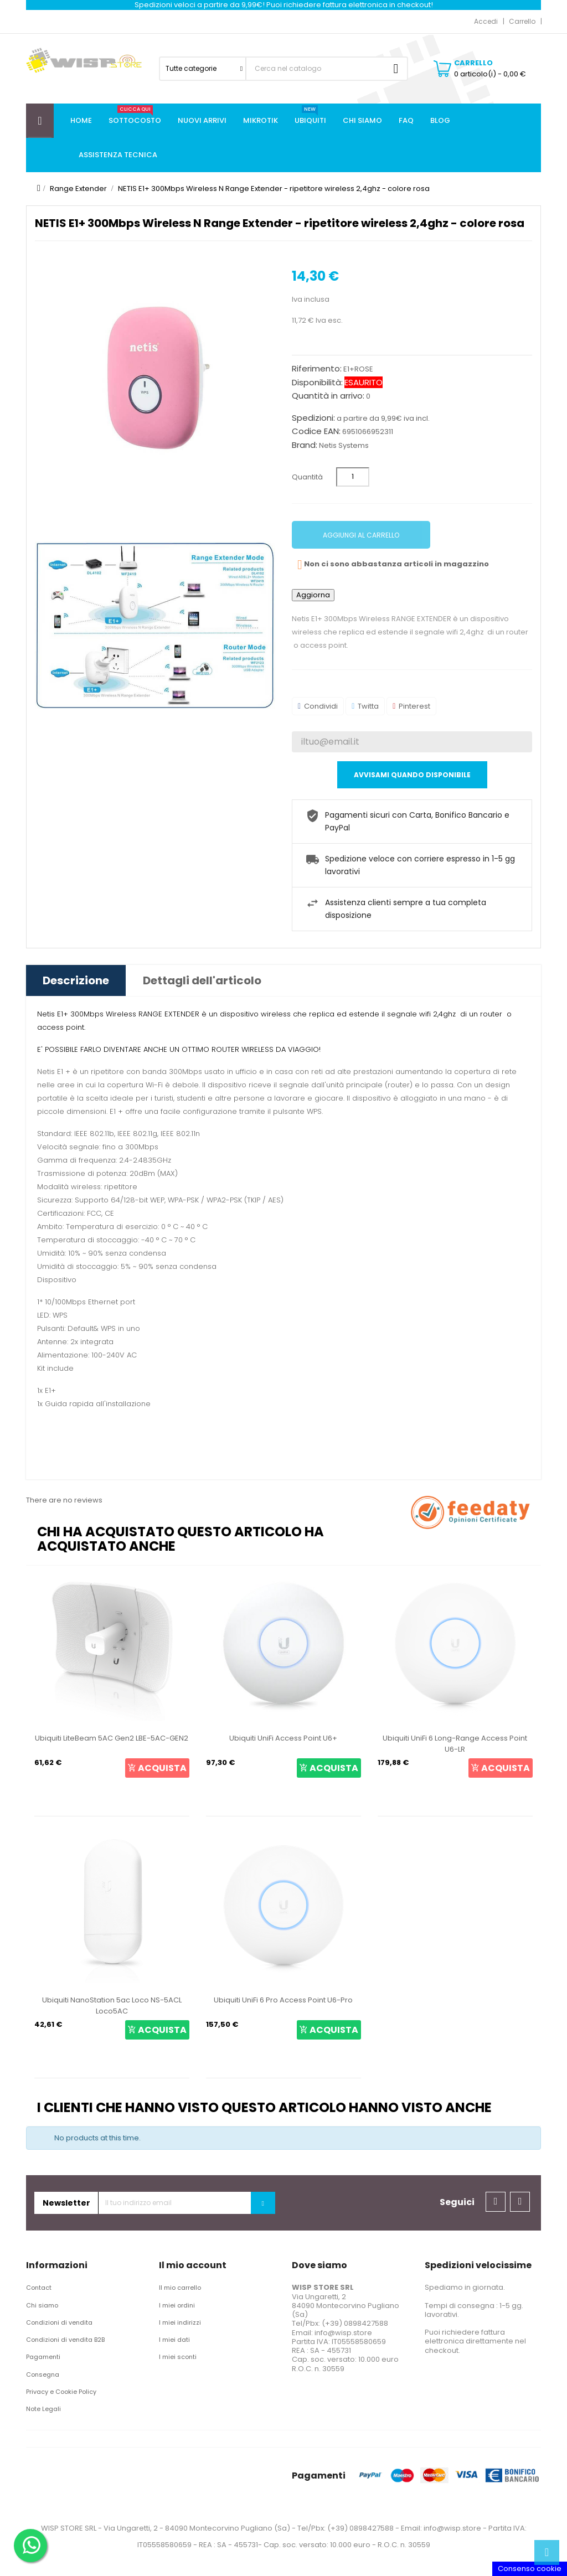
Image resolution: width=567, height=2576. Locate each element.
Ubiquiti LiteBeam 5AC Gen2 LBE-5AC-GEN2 (111, 1738)
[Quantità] (352, 477)
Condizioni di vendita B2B (65, 2339)
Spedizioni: (313, 418)
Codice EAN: (316, 431)
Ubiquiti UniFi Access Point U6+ (283, 1738)
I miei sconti (178, 2356)
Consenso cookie (529, 2568)
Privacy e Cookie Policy (61, 2391)
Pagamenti (43, 2356)
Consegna (42, 2374)
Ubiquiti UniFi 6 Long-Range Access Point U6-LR (455, 1743)
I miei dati (174, 2339)
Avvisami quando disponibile (412, 774)
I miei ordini (177, 2305)
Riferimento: (317, 368)
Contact (38, 2287)
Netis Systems (344, 445)
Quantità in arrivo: (328, 395)
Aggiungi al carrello (361, 535)
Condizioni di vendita (59, 2322)
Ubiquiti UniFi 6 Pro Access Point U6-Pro (283, 2000)
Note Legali (43, 2408)
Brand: (304, 445)
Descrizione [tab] (76, 980)
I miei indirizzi (180, 2322)
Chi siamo (42, 2305)
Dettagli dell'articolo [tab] (202, 980)
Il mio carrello (180, 2287)
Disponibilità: (317, 382)
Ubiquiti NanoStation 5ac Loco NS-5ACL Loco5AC (112, 2005)
